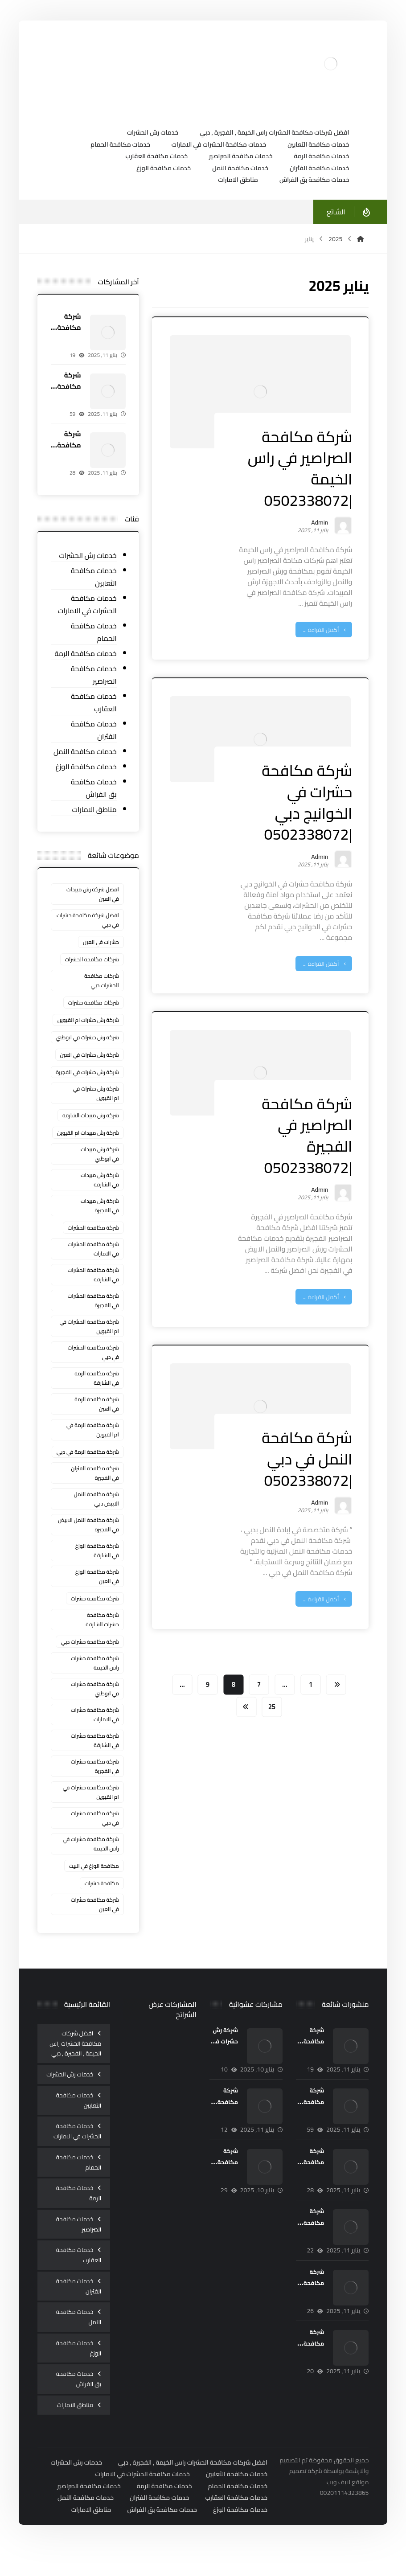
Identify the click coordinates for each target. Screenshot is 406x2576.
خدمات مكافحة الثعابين (94, 578)
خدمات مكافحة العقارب (94, 704)
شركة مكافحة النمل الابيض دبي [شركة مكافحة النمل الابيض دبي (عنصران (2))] (96, 1517)
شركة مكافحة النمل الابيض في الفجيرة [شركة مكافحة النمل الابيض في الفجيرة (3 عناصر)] (88, 1543)
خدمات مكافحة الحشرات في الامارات (87, 606)
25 (271, 1705)
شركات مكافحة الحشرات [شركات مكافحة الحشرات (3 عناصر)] (92, 961)
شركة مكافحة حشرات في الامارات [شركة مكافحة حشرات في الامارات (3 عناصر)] (95, 1733)
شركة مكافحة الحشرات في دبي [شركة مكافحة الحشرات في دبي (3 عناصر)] (93, 1371)
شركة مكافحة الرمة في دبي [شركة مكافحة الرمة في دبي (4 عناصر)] (88, 1470)
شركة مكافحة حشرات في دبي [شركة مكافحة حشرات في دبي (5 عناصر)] (95, 1836)
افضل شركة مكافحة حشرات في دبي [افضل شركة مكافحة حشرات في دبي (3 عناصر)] (88, 921)
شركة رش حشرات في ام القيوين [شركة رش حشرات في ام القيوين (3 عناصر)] (96, 1112)
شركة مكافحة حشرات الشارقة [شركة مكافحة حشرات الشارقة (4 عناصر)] (102, 1638)
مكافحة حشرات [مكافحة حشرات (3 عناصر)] (102, 1902)
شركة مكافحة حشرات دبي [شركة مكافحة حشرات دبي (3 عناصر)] (90, 1660)
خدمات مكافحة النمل (85, 753)
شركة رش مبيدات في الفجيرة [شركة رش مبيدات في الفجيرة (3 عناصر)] (100, 1224)
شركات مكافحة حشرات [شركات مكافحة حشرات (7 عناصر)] (94, 1004)
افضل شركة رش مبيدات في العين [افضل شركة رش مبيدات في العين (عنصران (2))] (93, 896)
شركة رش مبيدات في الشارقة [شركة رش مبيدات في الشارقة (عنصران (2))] (100, 1198)
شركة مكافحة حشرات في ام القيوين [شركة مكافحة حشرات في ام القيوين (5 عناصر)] (91, 1811)
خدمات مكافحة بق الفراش (94, 790)
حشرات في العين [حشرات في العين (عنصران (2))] (101, 944)
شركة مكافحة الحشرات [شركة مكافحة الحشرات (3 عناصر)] (93, 1246)
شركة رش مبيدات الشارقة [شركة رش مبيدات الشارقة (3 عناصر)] (91, 1134)
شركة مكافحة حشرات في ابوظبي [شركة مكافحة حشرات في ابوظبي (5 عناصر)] (95, 1707)
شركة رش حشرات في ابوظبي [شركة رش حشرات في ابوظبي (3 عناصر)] (100, 1043)
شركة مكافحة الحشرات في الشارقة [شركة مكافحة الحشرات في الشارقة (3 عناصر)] (93, 1293)
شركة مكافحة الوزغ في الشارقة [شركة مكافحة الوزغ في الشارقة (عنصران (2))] (97, 1569)
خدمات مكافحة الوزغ (86, 768)
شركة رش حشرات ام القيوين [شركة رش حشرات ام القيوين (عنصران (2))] (88, 1022)
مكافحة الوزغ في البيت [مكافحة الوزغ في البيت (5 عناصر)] (94, 1884)
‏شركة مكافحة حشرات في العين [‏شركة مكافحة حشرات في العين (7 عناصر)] (95, 1923)
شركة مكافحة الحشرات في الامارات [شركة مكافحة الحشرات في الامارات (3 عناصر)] (93, 1267)
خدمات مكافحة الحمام (94, 634)
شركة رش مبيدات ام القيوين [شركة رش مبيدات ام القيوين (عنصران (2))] (88, 1151)
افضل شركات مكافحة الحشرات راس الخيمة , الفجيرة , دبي (76, 2062)
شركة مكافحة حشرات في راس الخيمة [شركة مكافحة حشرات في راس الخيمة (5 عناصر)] (91, 1862)
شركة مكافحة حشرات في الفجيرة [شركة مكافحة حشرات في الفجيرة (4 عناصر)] (95, 1785)
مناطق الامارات (95, 811)
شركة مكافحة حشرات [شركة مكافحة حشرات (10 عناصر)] (95, 1617)
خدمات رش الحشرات (88, 557)
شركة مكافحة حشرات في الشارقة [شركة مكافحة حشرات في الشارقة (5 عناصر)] (95, 1759)
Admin (318, 524)
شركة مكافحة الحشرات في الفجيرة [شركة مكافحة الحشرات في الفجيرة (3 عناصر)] (93, 1319)
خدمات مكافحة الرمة (86, 655)
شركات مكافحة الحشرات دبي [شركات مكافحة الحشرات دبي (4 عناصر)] (102, 982)
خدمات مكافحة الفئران (94, 732)
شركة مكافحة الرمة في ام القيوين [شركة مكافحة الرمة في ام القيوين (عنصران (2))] (93, 1448)
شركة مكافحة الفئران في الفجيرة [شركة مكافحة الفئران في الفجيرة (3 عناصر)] (95, 1491)
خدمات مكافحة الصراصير (94, 676)
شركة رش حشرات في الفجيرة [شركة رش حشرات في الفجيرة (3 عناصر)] (100, 1086)
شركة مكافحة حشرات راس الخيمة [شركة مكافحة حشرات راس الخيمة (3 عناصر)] (95, 1681)
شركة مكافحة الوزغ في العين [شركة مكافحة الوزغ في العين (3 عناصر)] (97, 1595)
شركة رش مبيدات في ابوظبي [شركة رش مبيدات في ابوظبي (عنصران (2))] (100, 1172)
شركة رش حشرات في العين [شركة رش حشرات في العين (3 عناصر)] (90, 1065)
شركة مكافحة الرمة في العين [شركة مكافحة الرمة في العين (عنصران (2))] (97, 1422)
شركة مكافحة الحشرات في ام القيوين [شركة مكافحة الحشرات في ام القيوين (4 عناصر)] (89, 1345)
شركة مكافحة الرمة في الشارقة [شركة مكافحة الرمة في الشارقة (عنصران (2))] (97, 1397)
